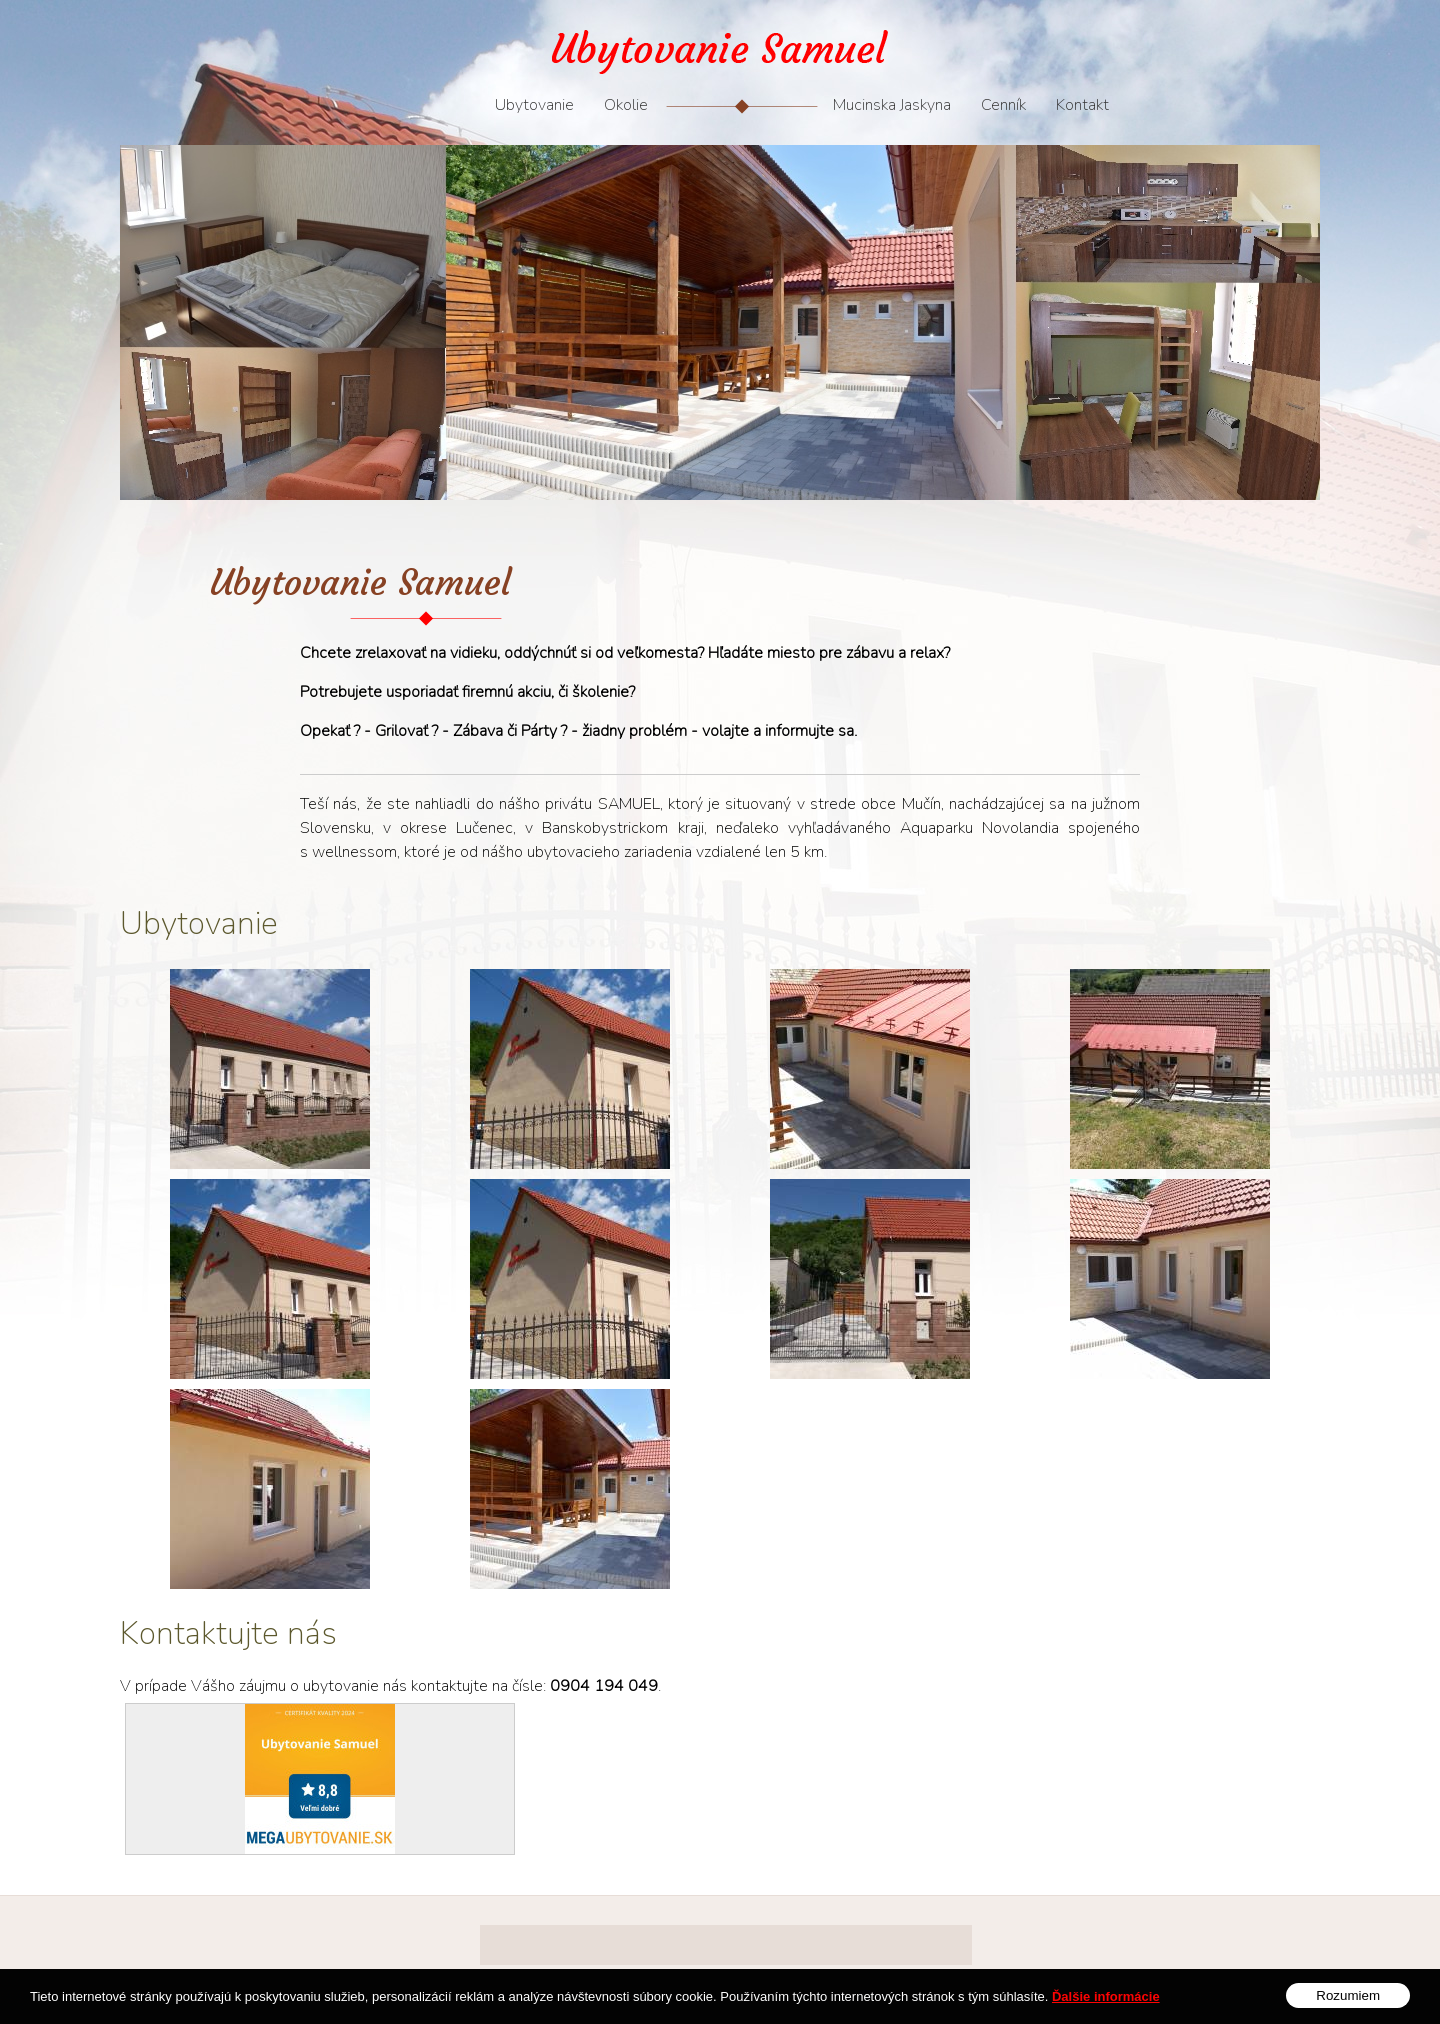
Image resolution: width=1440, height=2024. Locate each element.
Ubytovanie (534, 105)
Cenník (1003, 105)
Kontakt (1082, 105)
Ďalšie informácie (1106, 2006)
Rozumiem (1348, 2005)
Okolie (626, 105)
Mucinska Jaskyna (892, 105)
